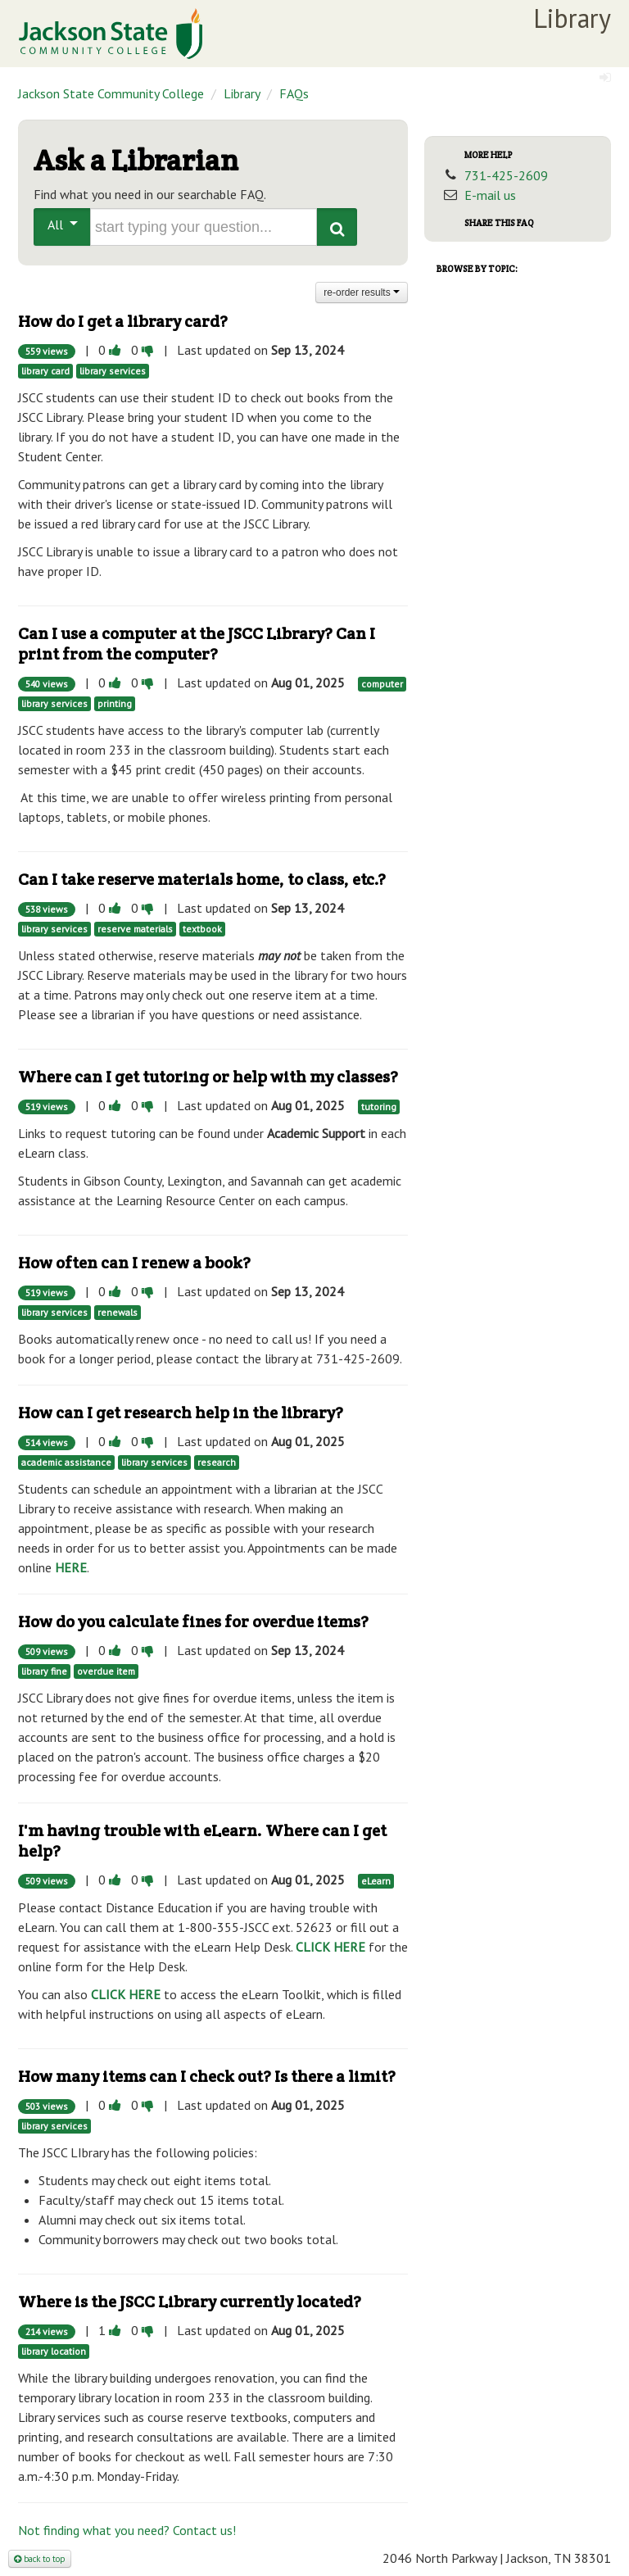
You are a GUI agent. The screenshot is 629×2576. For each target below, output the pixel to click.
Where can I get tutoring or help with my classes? (208, 1076)
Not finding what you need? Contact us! (127, 2530)
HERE (71, 1567)
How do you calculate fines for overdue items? (193, 1621)
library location (53, 2351)
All (63, 224)
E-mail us (490, 195)
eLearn (376, 1881)
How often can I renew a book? (134, 1262)
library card (45, 371)
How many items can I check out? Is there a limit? (207, 2076)
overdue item (106, 1671)
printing (114, 703)
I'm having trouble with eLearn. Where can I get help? (202, 1841)
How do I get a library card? (123, 321)
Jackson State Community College (111, 93)
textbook (202, 929)
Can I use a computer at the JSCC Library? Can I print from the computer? (196, 643)
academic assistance (66, 1462)
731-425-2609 (506, 175)
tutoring (378, 1106)
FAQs (294, 93)
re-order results (362, 292)
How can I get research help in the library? (180, 1412)
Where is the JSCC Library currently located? (189, 2301)
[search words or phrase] (203, 227)
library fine (44, 1671)
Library (242, 93)
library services (112, 371)
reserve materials (135, 929)
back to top (40, 2559)
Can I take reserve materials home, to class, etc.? (202, 879)
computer (382, 684)
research (216, 1462)
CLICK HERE (330, 1947)
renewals (117, 1312)
